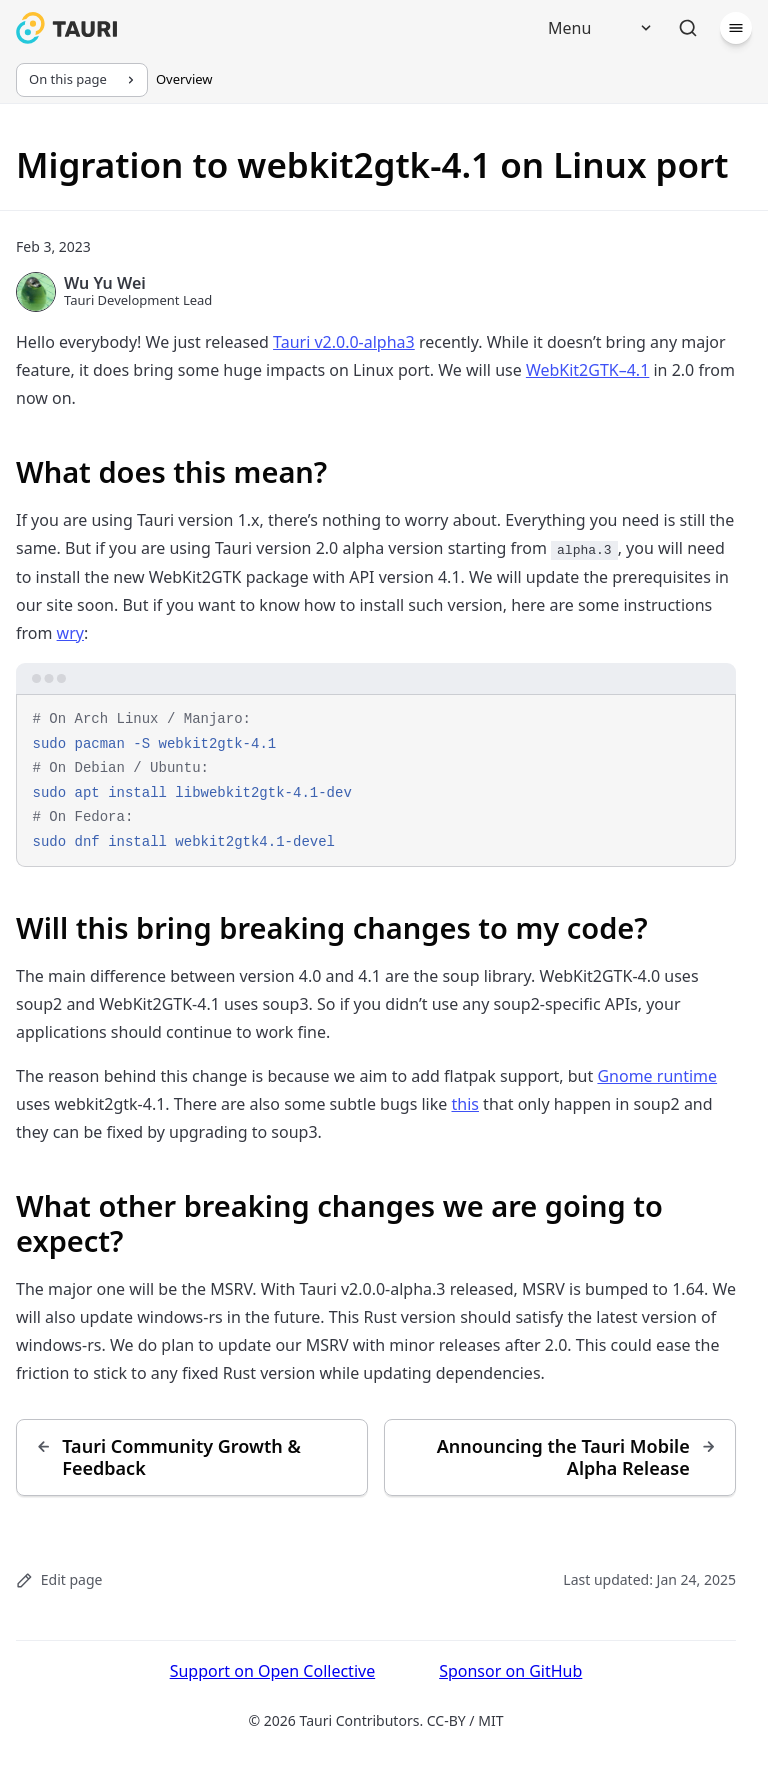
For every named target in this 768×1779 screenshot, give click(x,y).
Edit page (59, 1579)
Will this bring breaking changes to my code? (332, 927)
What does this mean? (171, 471)
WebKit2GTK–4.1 (587, 370)
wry (70, 633)
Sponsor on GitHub (510, 1671)
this (464, 1104)
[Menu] (593, 28)
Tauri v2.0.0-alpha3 (344, 342)
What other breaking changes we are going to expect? (339, 1223)
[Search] (688, 28)
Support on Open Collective (273, 1671)
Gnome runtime (657, 1076)
